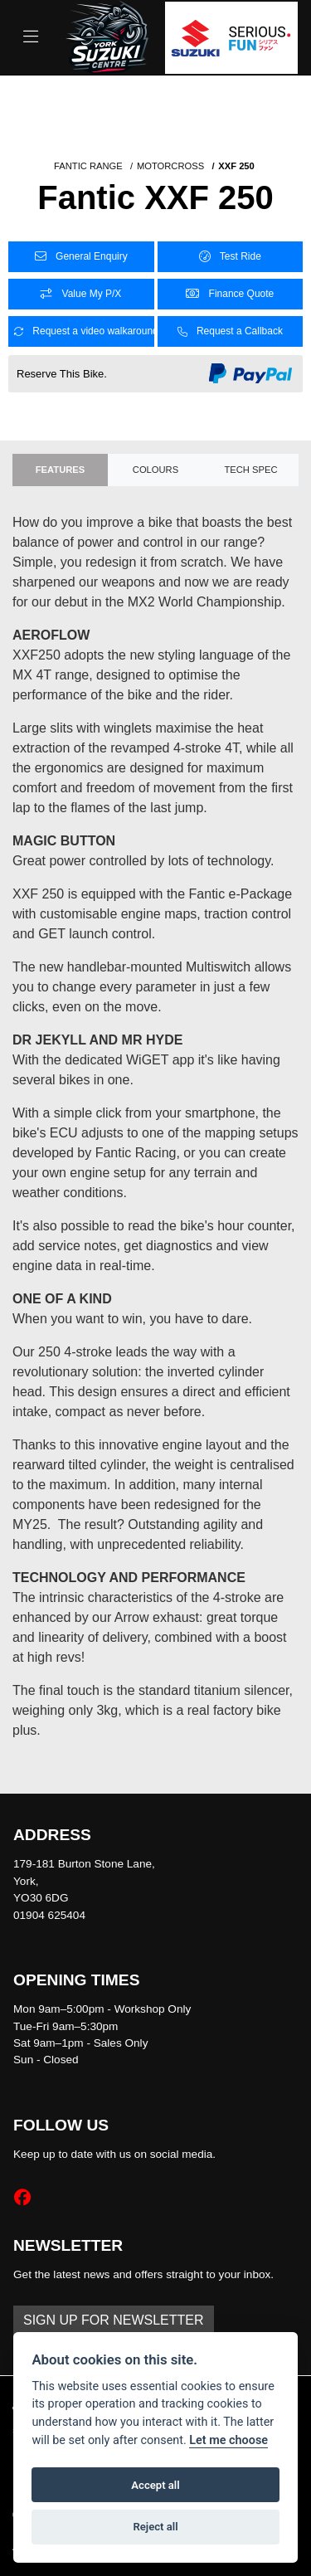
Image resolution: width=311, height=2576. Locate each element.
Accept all (155, 2485)
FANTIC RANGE (88, 166)
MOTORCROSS (170, 166)
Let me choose (228, 2440)
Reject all (155, 2526)
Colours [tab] (155, 470)
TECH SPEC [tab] (250, 470)
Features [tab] (60, 470)
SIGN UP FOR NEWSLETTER (113, 2320)
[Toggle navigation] (30, 37)
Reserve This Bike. (62, 374)
